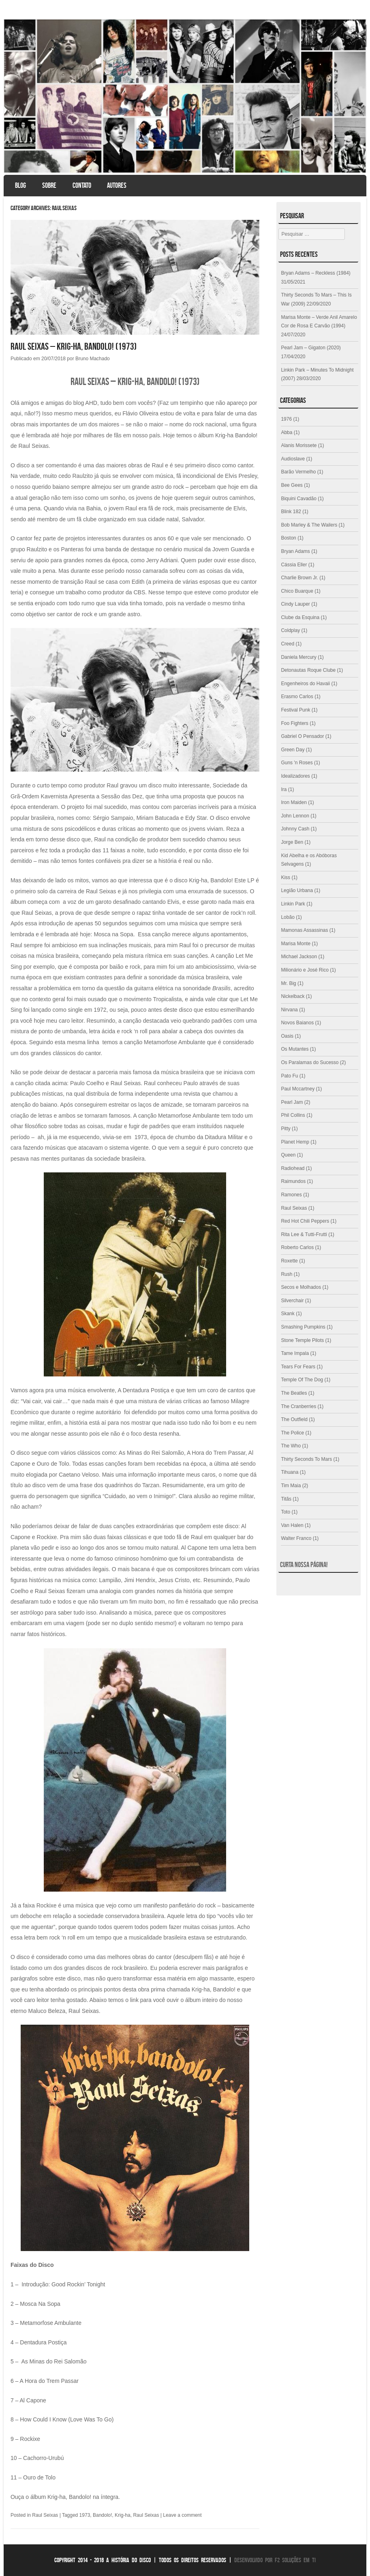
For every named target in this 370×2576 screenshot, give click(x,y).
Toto (285, 1512)
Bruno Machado (92, 358)
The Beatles (294, 1393)
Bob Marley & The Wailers (309, 525)
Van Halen (292, 1525)
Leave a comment (182, 2515)
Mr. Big (288, 983)
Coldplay (290, 630)
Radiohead (292, 1168)
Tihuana (289, 1472)
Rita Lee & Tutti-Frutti (304, 1234)
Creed (287, 644)
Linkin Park (293, 904)
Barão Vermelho (298, 472)
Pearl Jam (292, 1102)
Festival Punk (295, 710)
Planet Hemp (295, 1142)
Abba (286, 432)
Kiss (285, 877)
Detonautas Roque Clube (308, 670)
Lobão (287, 917)
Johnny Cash (295, 829)
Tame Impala (295, 1353)
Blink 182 (291, 511)
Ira (284, 789)
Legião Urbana (297, 890)
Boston (288, 538)
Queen (288, 1155)
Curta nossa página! (303, 1565)
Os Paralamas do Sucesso (309, 1062)
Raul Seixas (45, 2515)
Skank (287, 1313)
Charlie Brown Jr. (299, 578)
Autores (116, 185)
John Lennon (295, 816)
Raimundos (293, 1181)
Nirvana (289, 1010)
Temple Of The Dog (302, 1380)
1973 (84, 2515)
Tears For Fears (298, 1367)
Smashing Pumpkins (303, 1327)
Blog (20, 185)
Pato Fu (289, 1076)
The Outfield (294, 1419)
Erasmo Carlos (297, 696)
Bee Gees (291, 485)
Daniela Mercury (298, 657)
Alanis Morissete (299, 445)
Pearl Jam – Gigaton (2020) (310, 347)
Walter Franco (296, 1538)
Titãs (286, 1499)
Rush (286, 1274)
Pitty (285, 1128)
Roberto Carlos (297, 1247)
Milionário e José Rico (304, 970)
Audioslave (293, 459)
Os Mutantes (294, 1049)
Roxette (289, 1261)
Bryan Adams (295, 551)
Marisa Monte (295, 943)
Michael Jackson (299, 956)
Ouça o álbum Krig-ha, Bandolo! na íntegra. (65, 2497)
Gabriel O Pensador (302, 736)
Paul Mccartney (297, 1089)
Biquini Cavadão (298, 498)
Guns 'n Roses (296, 762)
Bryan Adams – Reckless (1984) (315, 273)
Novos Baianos (297, 1023)
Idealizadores (295, 776)
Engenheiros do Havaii (305, 683)
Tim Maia (291, 1485)
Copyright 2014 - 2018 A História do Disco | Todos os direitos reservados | (143, 2560)
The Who (291, 1446)
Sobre (49, 185)
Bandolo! (102, 2515)
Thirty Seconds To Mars (306, 1459)
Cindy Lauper (295, 604)
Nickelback (292, 996)
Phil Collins (293, 1115)
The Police (292, 1433)
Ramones (291, 1195)
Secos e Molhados (301, 1287)
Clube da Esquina (300, 617)
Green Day (292, 750)
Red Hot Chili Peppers (305, 1221)
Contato (82, 185)
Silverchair (292, 1300)
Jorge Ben (292, 842)
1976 (286, 419)
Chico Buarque (297, 591)
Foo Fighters (294, 723)
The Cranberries (298, 1406)
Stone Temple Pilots (302, 1340)
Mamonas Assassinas (304, 930)
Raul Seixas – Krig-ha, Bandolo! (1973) (75, 346)
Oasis (287, 1036)
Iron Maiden (293, 802)
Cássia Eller (294, 565)
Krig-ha (122, 2515)
